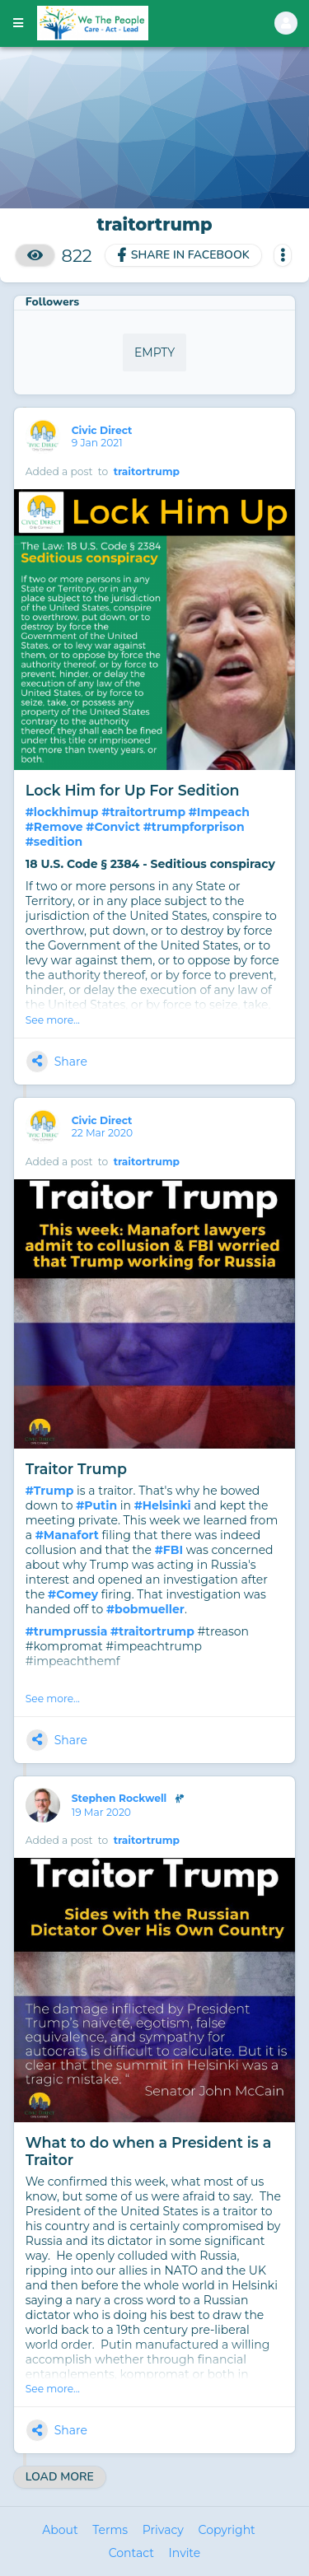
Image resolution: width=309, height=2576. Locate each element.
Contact (131, 2553)
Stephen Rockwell (131, 1799)
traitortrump (147, 471)
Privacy (163, 2529)
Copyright (227, 2529)
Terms (110, 2529)
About (59, 2529)
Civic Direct (103, 430)
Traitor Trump (76, 1468)
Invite (185, 2553)
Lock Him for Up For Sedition (133, 790)
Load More (60, 2477)
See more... (53, 1020)
